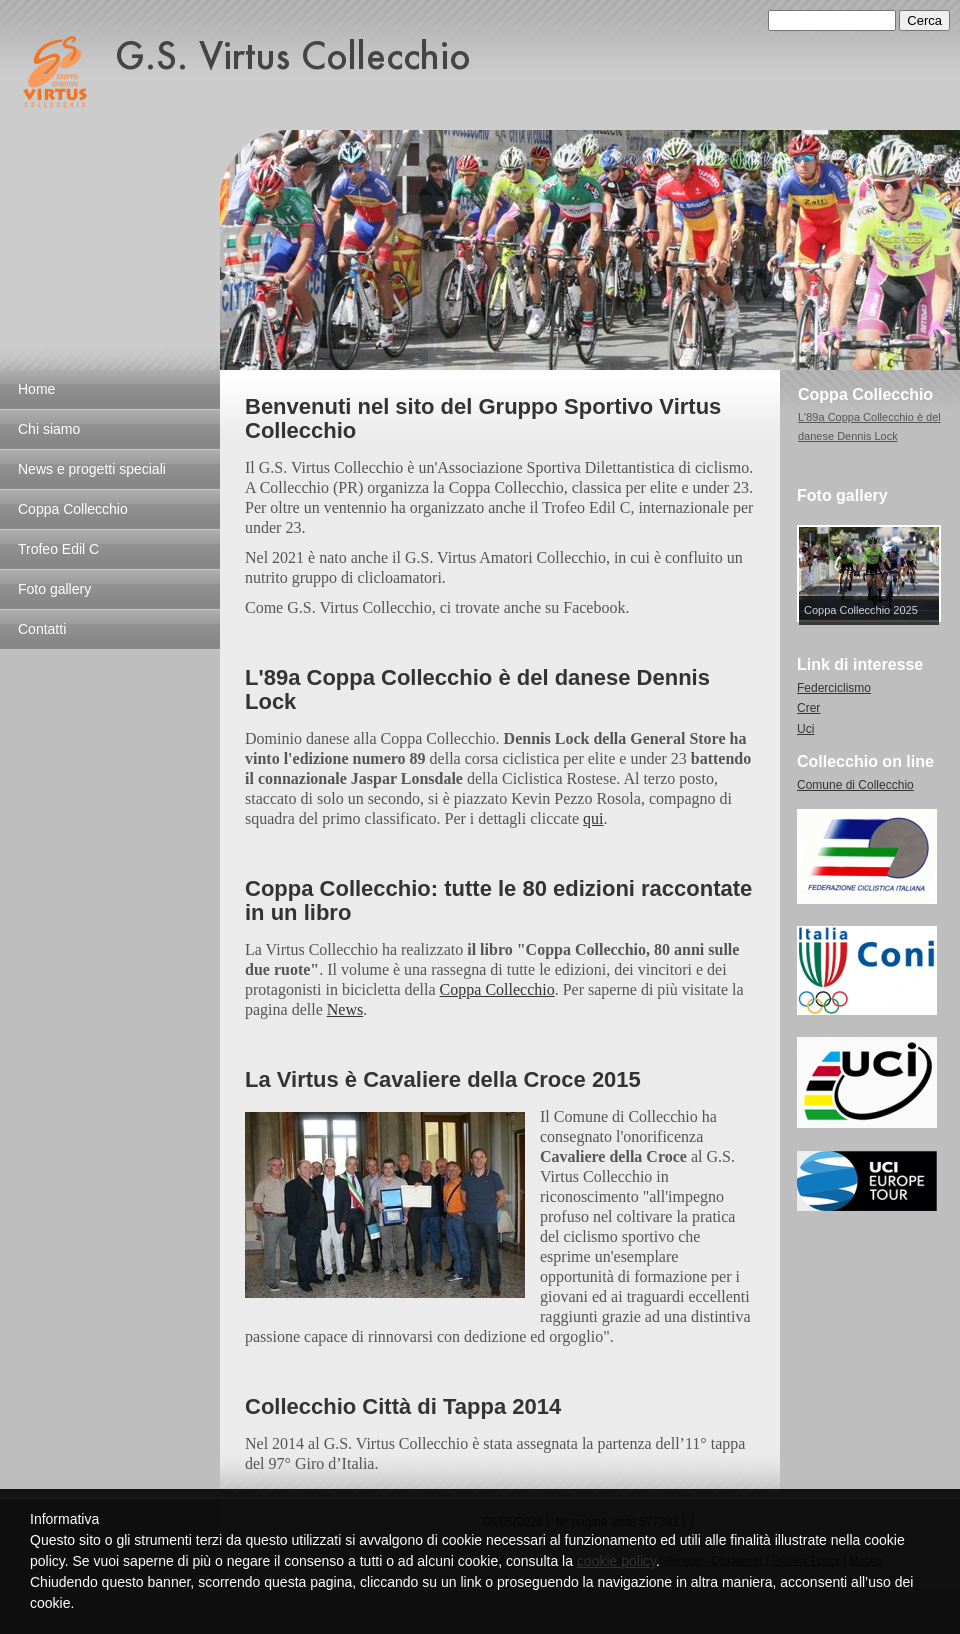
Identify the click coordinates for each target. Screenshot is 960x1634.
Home (36, 389)
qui (593, 818)
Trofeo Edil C (58, 549)
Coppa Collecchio (73, 509)
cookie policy (616, 1561)
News (345, 1009)
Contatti (42, 629)
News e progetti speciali (92, 469)
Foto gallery (54, 589)
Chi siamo (49, 429)
